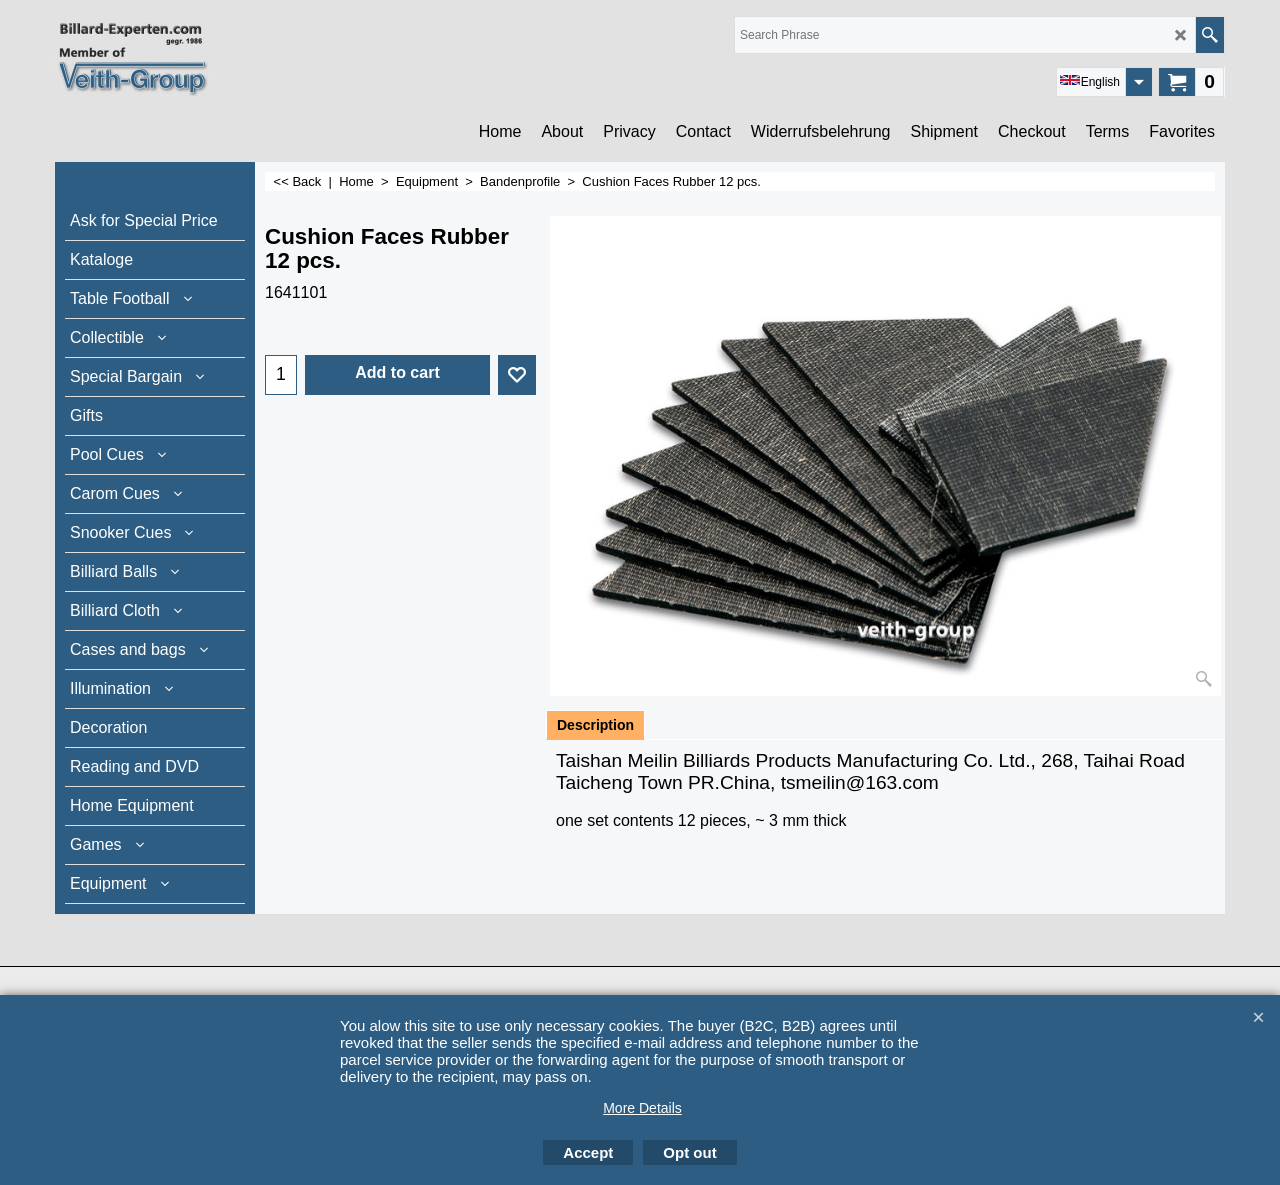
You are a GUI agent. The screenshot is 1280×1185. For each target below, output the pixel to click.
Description (595, 725)
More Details (642, 1108)
